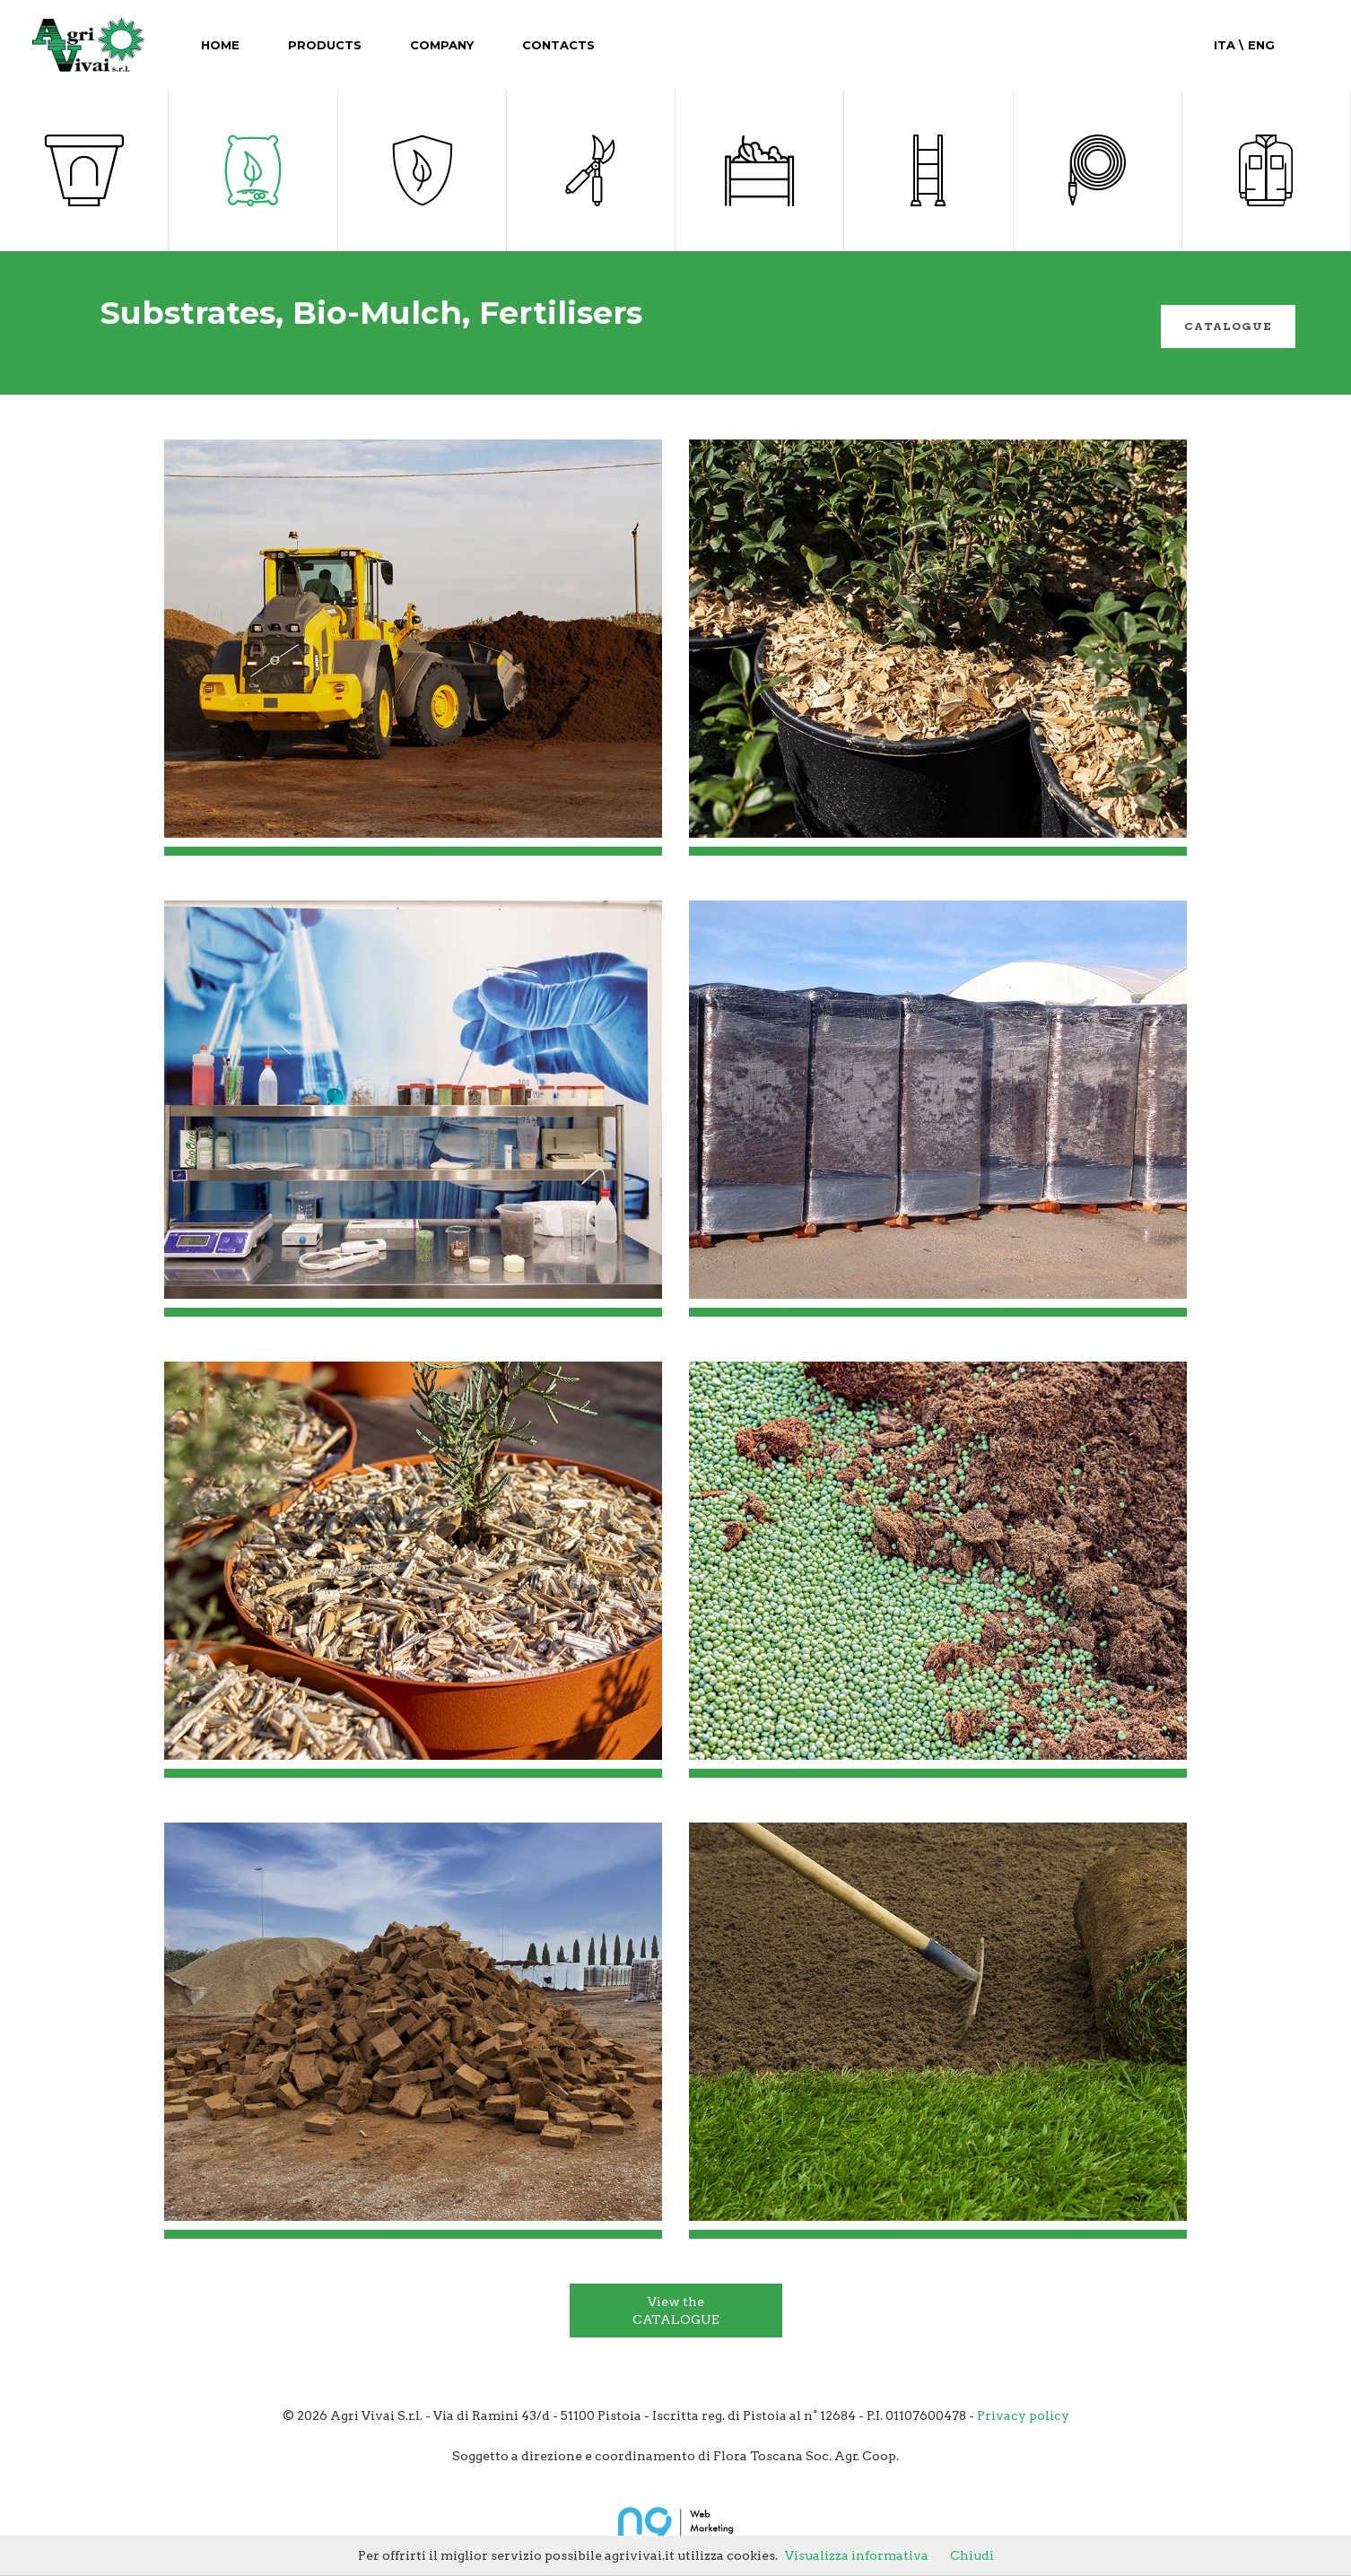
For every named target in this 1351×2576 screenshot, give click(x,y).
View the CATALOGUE (675, 2310)
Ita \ (1228, 45)
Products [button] (325, 45)
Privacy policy (1023, 2415)
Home (220, 45)
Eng (1259, 45)
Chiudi (972, 2555)
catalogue (1228, 326)
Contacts (558, 45)
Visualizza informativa (856, 2555)
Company (442, 45)
